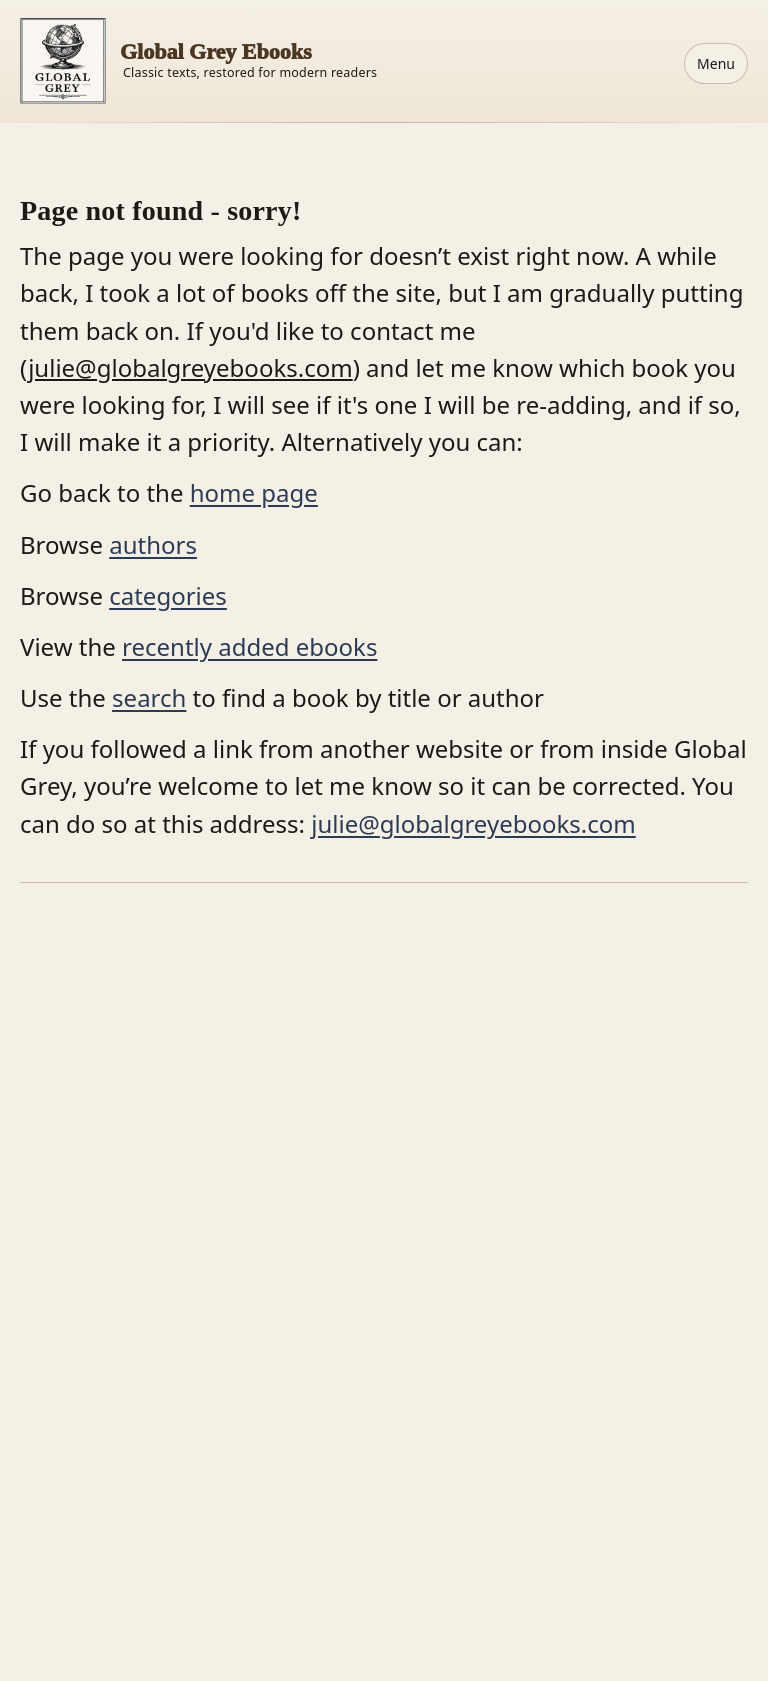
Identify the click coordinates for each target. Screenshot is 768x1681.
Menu (716, 63)
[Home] (198, 61)
